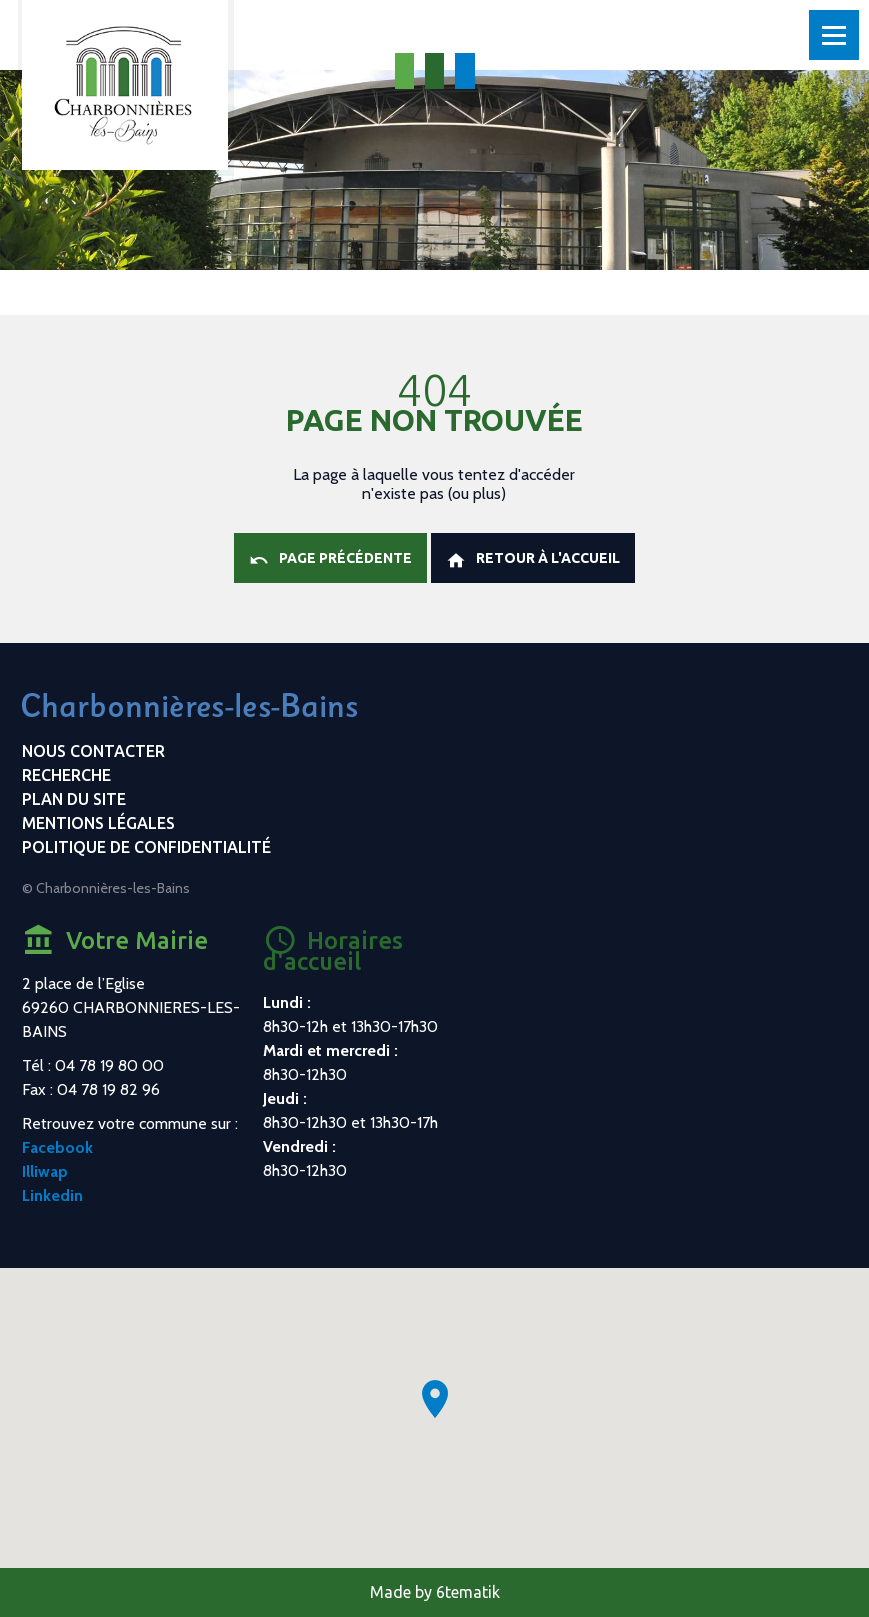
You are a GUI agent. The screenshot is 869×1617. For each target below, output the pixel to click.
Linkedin (52, 1195)
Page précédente (330, 560)
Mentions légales (98, 823)
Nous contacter (93, 751)
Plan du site (74, 799)
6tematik (468, 1592)
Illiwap (45, 1171)
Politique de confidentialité (146, 847)
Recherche (66, 775)
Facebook (57, 1147)
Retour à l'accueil (533, 560)
